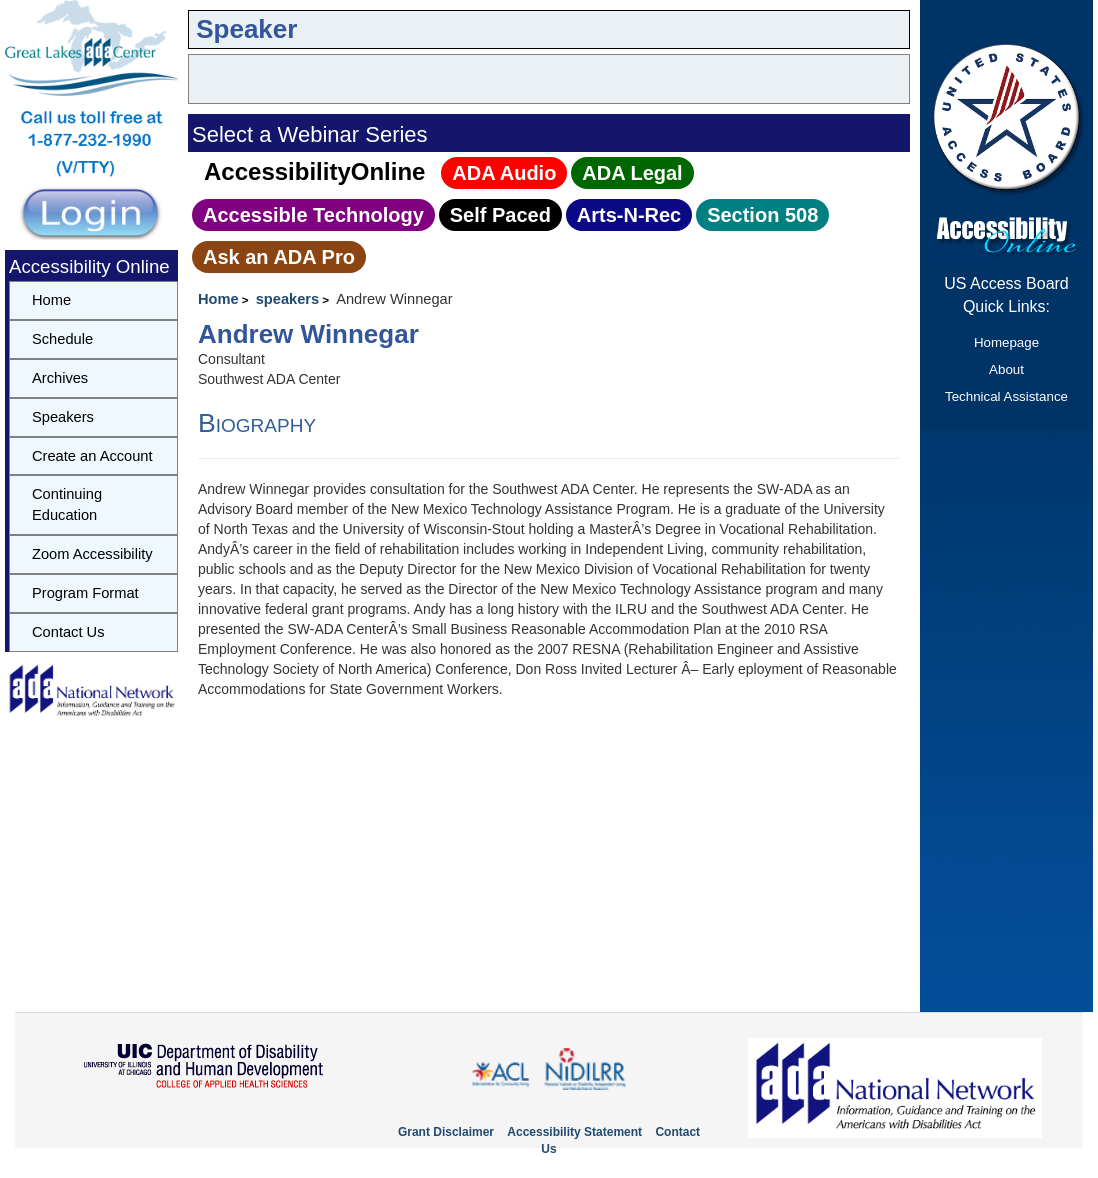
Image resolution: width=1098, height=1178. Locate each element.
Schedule (62, 339)
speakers (288, 299)
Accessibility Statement (574, 1132)
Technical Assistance (1006, 396)
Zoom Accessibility (92, 554)
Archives (60, 378)
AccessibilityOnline (314, 171)
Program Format (85, 593)
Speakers (63, 417)
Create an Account (92, 456)
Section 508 (762, 215)
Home (218, 299)
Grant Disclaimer (446, 1132)
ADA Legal (632, 173)
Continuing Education (67, 504)
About (1006, 369)
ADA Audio (504, 173)
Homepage (1006, 342)
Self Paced (500, 215)
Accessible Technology (313, 215)
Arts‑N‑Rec (629, 215)
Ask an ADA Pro (279, 257)
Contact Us (68, 632)
